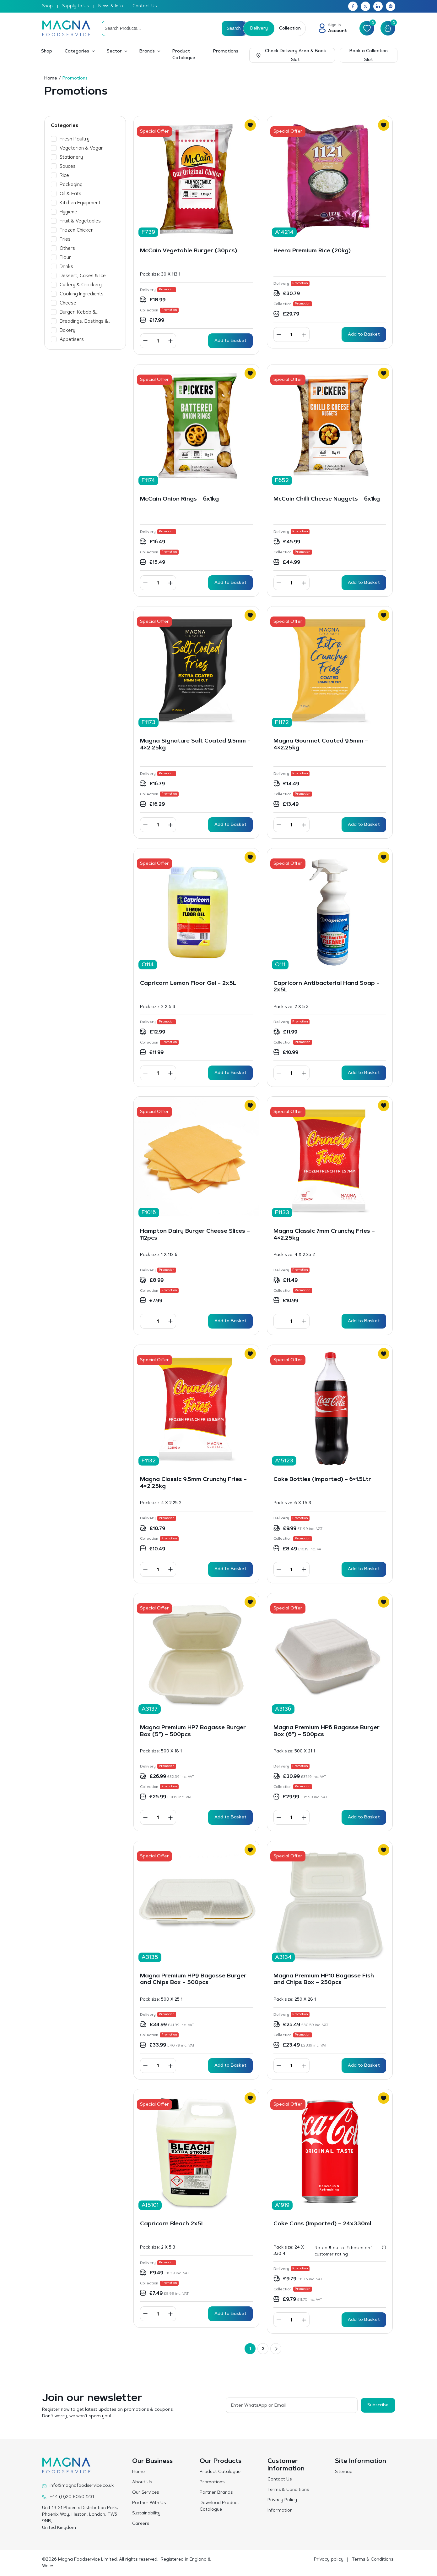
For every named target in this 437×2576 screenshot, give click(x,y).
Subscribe (378, 2405)
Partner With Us (149, 2503)
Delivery (258, 28)
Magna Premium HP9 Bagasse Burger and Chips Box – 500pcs (193, 1979)
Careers (140, 2524)
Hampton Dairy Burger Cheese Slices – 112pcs (195, 1235)
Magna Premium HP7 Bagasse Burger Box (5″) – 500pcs (193, 1731)
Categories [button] (77, 51)
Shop (47, 6)
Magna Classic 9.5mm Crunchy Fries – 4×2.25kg (193, 1483)
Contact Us (144, 6)
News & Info (110, 6)
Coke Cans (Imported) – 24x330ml (322, 2224)
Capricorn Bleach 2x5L (173, 2224)
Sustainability (146, 2513)
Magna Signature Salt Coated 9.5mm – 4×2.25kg (195, 744)
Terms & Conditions (288, 2490)
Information (280, 2510)
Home (50, 78)
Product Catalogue (183, 54)
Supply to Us (75, 6)
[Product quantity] (158, 340)
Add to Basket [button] (230, 341)
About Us (142, 2482)
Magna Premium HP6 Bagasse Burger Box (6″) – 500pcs (326, 1731)
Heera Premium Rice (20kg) (312, 251)
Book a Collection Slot (368, 55)
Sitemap (344, 2472)
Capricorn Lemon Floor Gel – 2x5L (188, 983)
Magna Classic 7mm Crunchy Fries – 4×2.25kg (324, 1235)
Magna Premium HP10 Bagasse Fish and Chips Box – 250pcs (323, 1979)
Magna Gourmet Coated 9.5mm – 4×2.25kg (320, 744)
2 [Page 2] (263, 2349)
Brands (147, 51)
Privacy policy (328, 2559)
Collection (289, 28)
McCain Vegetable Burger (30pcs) (188, 251)
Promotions (225, 51)
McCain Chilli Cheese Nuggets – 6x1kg (326, 499)
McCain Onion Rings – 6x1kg (179, 499)
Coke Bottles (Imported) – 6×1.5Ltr (322, 1480)
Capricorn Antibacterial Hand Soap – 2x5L (326, 987)
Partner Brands (216, 2493)
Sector (114, 51)
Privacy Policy (282, 2500)
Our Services (145, 2493)
